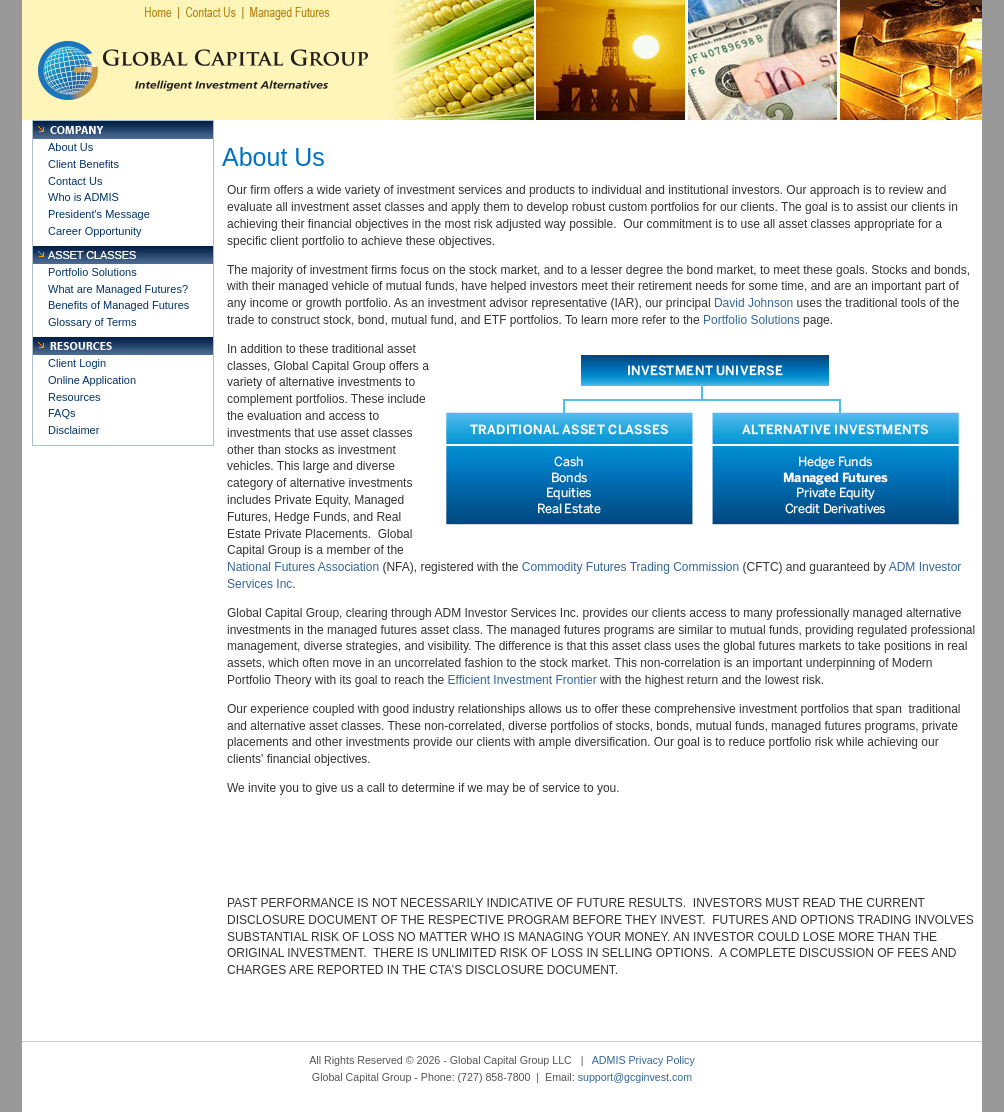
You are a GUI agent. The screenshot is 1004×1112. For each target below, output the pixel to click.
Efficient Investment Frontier (522, 680)
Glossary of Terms (92, 322)
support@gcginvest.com (635, 1077)
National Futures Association (303, 567)
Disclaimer (73, 430)
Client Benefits (83, 164)
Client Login (77, 363)
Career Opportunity (95, 231)
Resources (74, 397)
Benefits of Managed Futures (118, 305)
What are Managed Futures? (118, 289)
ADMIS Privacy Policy (643, 1060)
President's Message (99, 214)
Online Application (92, 380)
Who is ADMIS (83, 197)
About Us (70, 147)
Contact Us (75, 181)
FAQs (62, 413)
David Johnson (753, 303)
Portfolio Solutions (92, 272)
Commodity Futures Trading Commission (630, 567)
